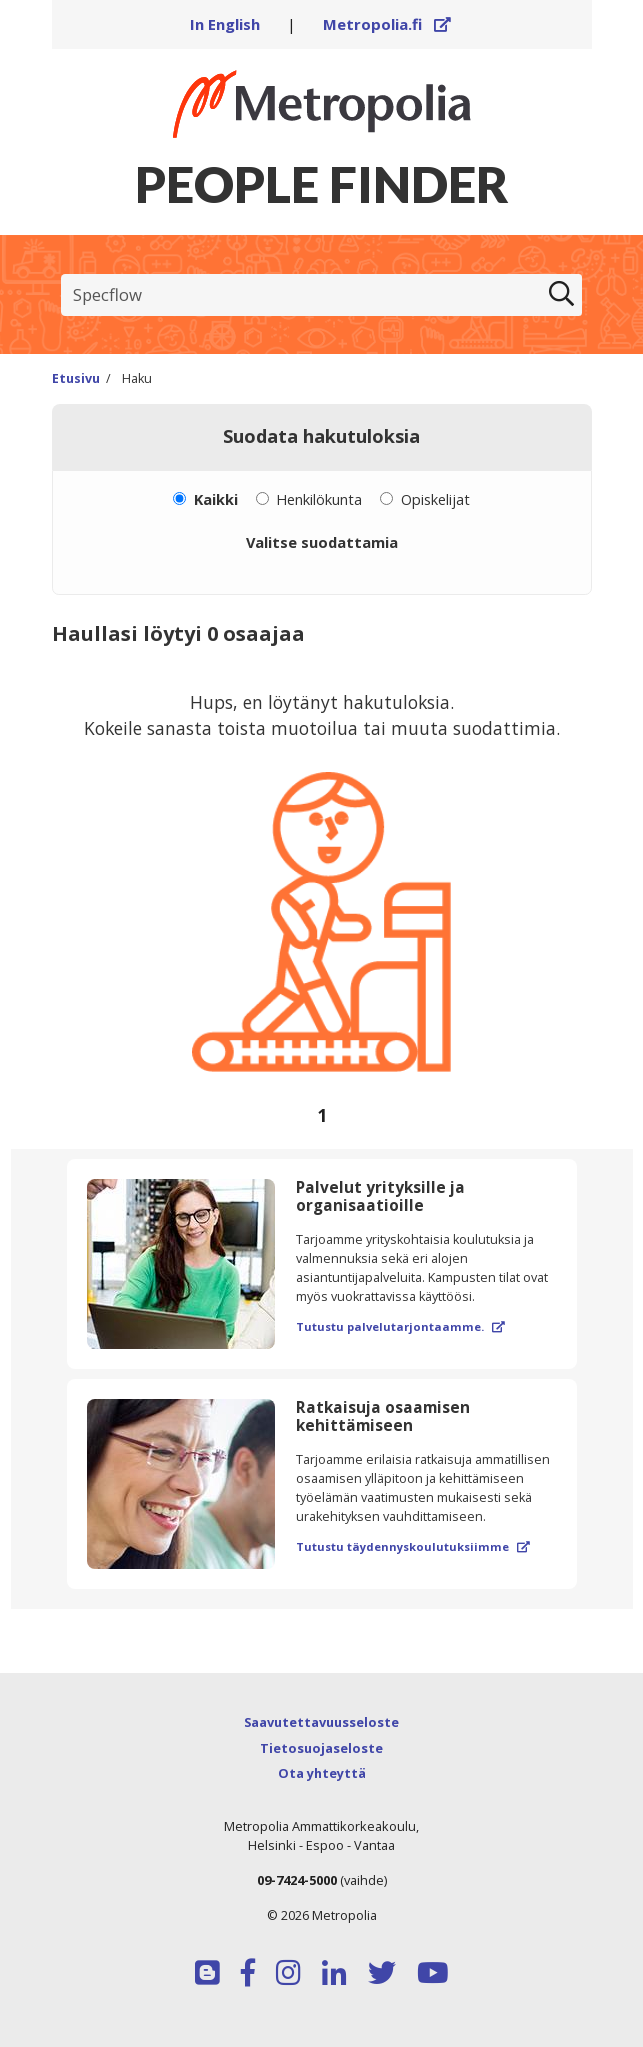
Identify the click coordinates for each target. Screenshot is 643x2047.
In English (225, 24)
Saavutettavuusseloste (321, 1722)
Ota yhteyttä (322, 1773)
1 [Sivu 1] (322, 1115)
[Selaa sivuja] (322, 1115)
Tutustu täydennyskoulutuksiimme (413, 1546)
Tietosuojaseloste (321, 1748)
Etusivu (76, 378)
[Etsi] (562, 295)
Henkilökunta (319, 499)
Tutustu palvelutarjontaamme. (401, 1326)
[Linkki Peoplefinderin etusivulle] (322, 104)
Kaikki (216, 499)
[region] (322, 904)
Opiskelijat (435, 499)
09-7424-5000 (297, 1880)
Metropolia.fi (387, 24)
